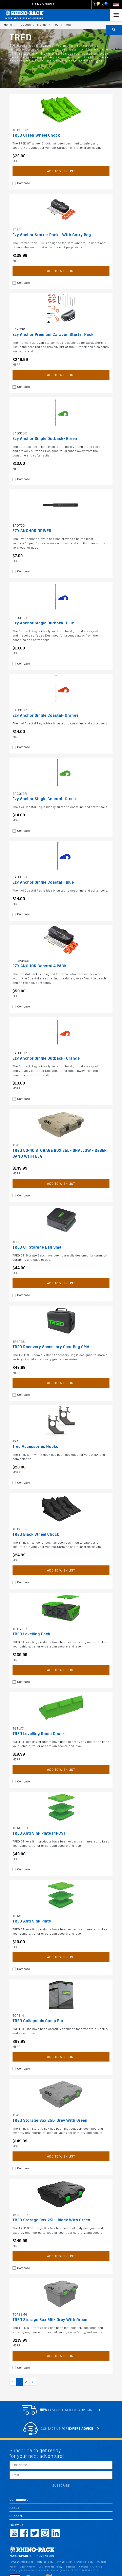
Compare (23, 183)
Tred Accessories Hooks (35, 1446)
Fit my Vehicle (43, 4)
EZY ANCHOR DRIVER (32, 530)
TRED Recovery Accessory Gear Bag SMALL (53, 1347)
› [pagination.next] (32, 2382)
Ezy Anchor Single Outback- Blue (43, 623)
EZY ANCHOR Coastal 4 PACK (40, 966)
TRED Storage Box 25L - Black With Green (51, 2220)
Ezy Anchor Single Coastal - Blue (43, 882)
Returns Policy (45, 2562)
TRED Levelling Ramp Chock (39, 1733)
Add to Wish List (61, 171)
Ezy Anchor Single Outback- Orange (46, 1058)
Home (8, 24)
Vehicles (83, 2566)
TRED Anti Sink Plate (32, 1921)
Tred (55, 24)
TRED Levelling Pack (31, 1634)
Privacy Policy (65, 2562)
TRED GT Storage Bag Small (38, 1247)
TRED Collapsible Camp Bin (38, 2020)
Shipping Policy (85, 2562)
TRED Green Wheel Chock (36, 135)
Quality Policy (27, 2566)
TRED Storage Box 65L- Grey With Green (50, 2319)
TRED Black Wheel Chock (36, 1534)
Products (24, 24)
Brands (42, 24)
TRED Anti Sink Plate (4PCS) (39, 1833)
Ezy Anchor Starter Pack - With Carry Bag (52, 235)
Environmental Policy (50, 2566)
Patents (70, 2566)
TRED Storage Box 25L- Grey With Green (50, 2120)
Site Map (97, 2566)
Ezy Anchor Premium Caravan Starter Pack (53, 334)
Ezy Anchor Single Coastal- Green (44, 799)
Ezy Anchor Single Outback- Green (45, 438)
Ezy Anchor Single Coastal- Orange (46, 715)
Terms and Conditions (21, 2562)
